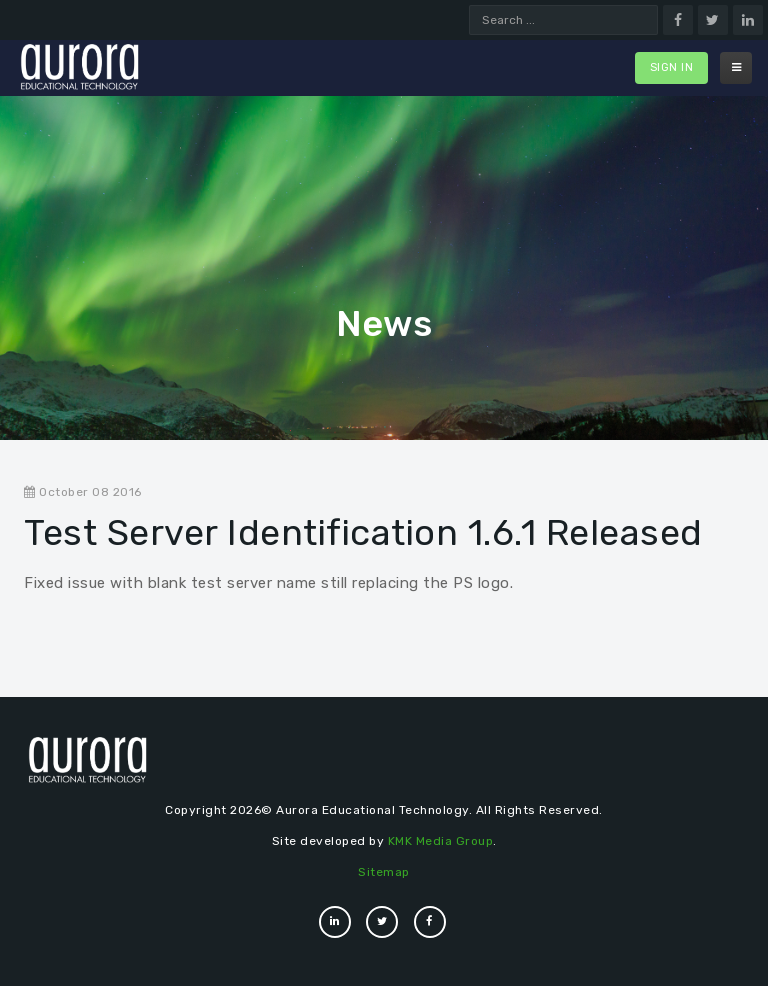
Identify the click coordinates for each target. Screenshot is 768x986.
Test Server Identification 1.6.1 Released (363, 532)
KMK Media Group (441, 841)
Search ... (469, 5)
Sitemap (384, 872)
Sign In (672, 67)
